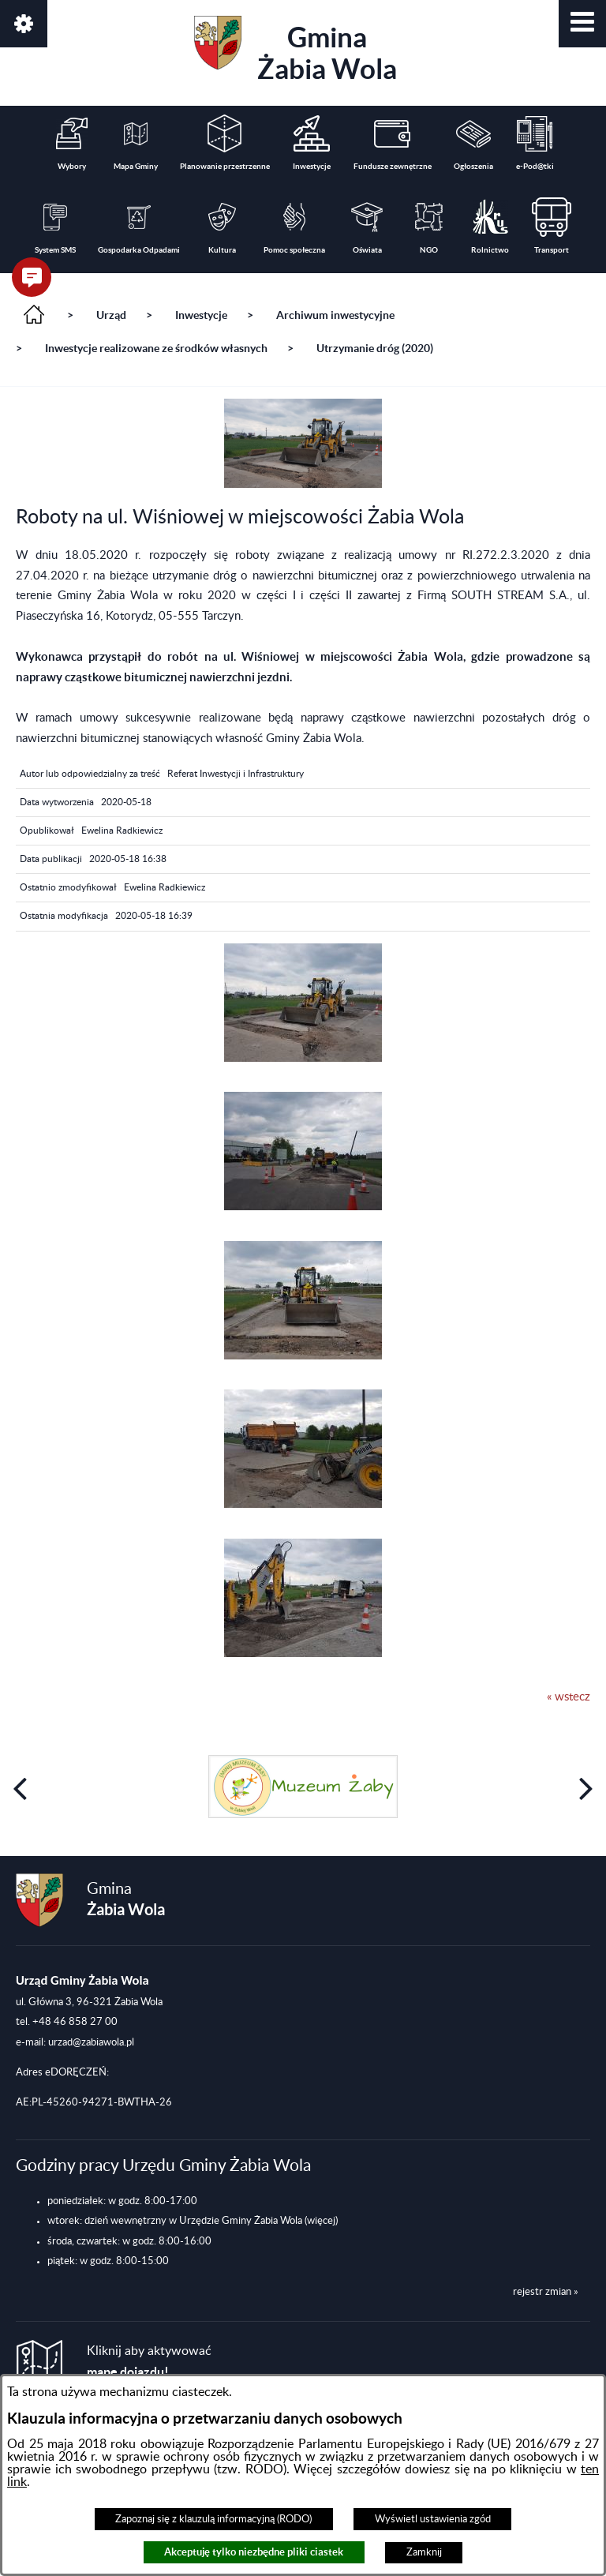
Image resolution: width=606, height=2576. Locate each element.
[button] (582, 23)
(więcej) (321, 2220)
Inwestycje (201, 315)
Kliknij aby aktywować (149, 2362)
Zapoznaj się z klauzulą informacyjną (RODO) (213, 2519)
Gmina (295, 50)
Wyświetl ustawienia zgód (433, 2519)
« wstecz (568, 1697)
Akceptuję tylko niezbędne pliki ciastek (253, 2552)
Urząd (111, 315)
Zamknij (424, 2552)
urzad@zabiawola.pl (91, 2042)
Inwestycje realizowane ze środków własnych (156, 348)
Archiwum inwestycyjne (335, 315)
